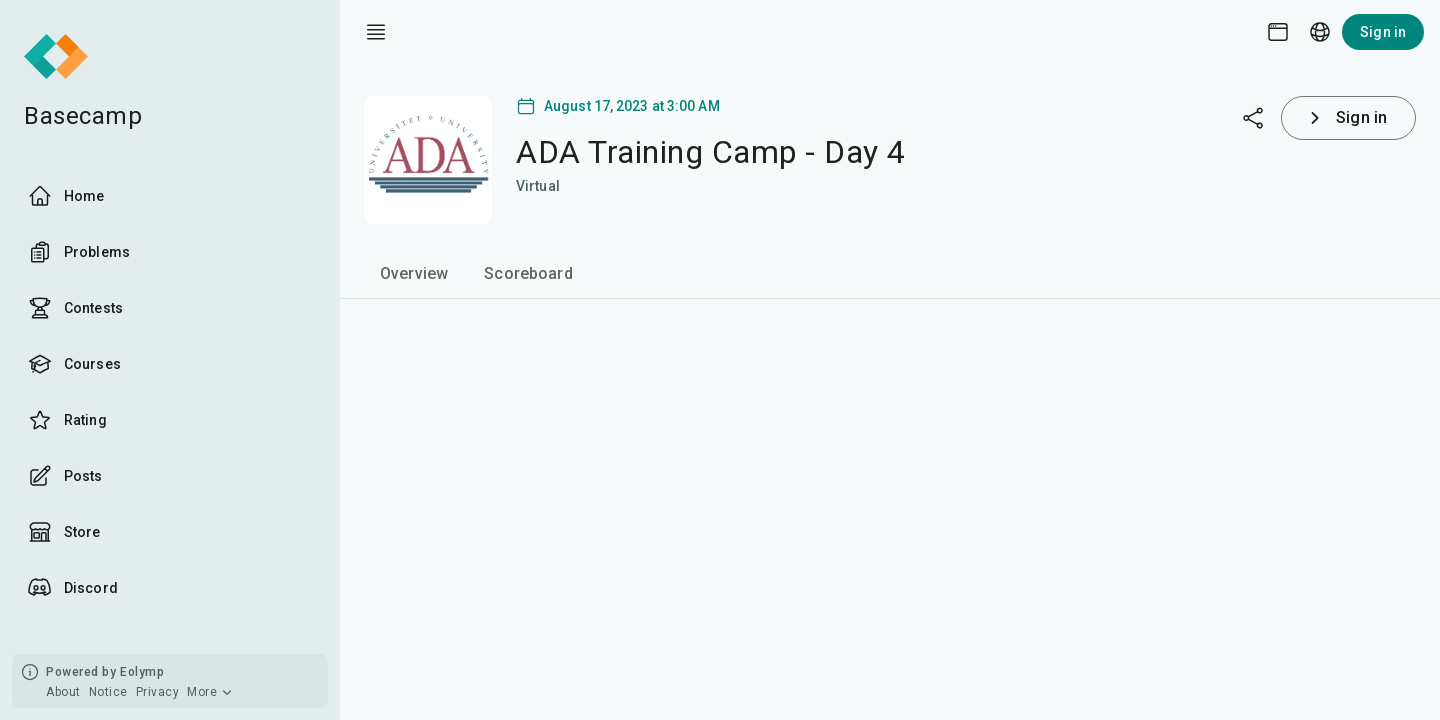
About (63, 692)
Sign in (1383, 32)
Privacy (158, 692)
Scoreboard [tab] (528, 273)
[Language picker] (1320, 32)
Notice (108, 692)
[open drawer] (376, 32)
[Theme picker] (1278, 32)
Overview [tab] (414, 273)
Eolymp (142, 672)
